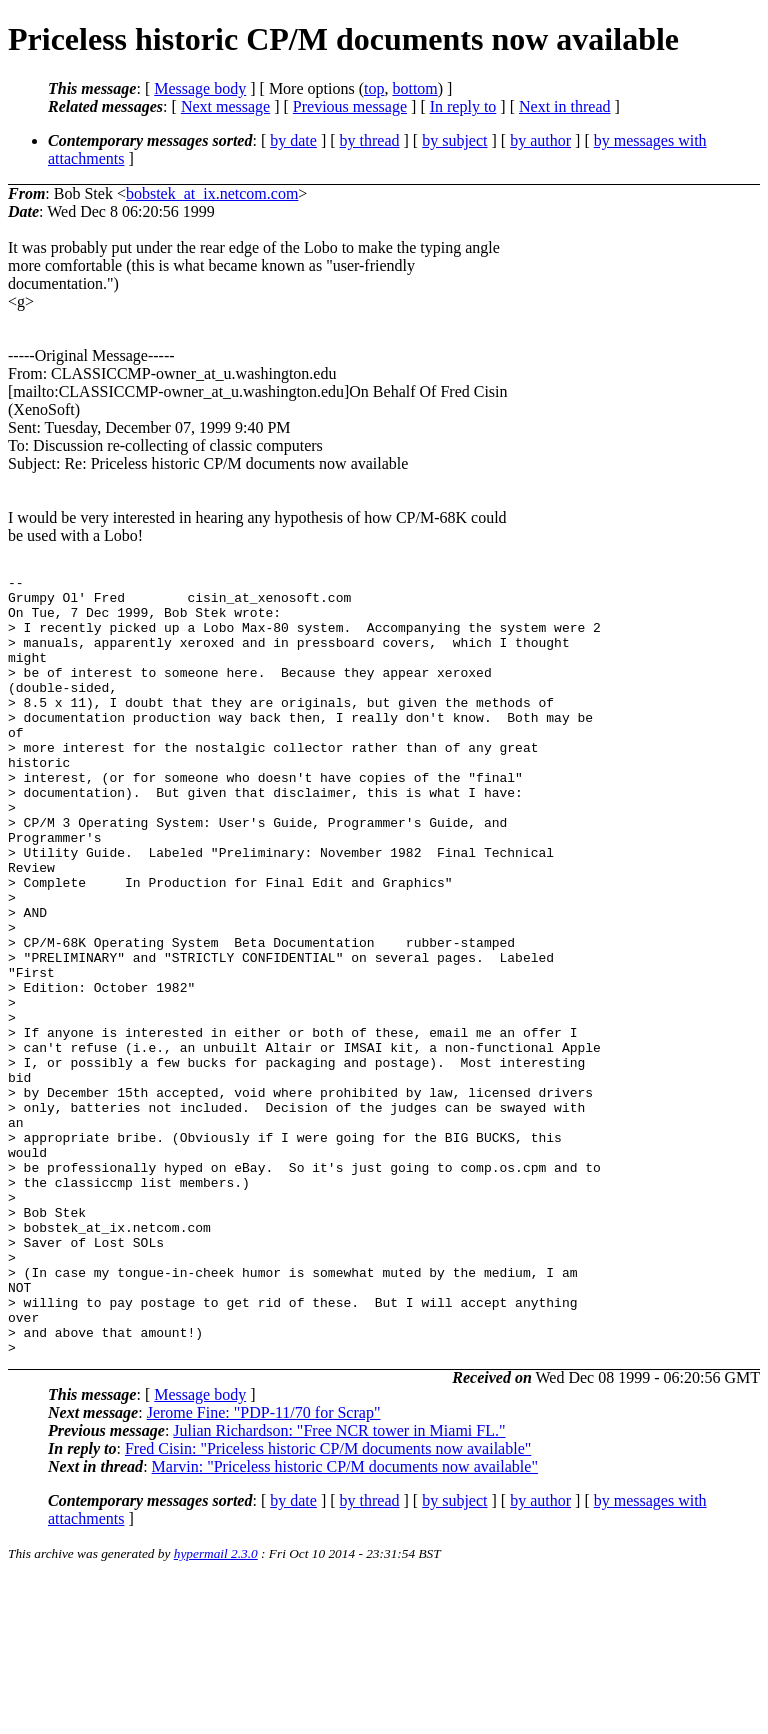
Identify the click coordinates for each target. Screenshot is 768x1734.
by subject (454, 140)
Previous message (350, 106)
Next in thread (565, 106)
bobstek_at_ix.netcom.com (212, 193)
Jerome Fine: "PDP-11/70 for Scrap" (264, 1568)
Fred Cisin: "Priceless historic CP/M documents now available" (328, 1604)
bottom (414, 88)
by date (293, 140)
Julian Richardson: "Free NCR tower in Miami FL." (339, 1586)
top (374, 88)
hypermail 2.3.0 (216, 1709)
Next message (225, 106)
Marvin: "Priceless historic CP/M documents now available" (345, 1622)
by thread (370, 140)
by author (540, 140)
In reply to (463, 106)
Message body (200, 88)
